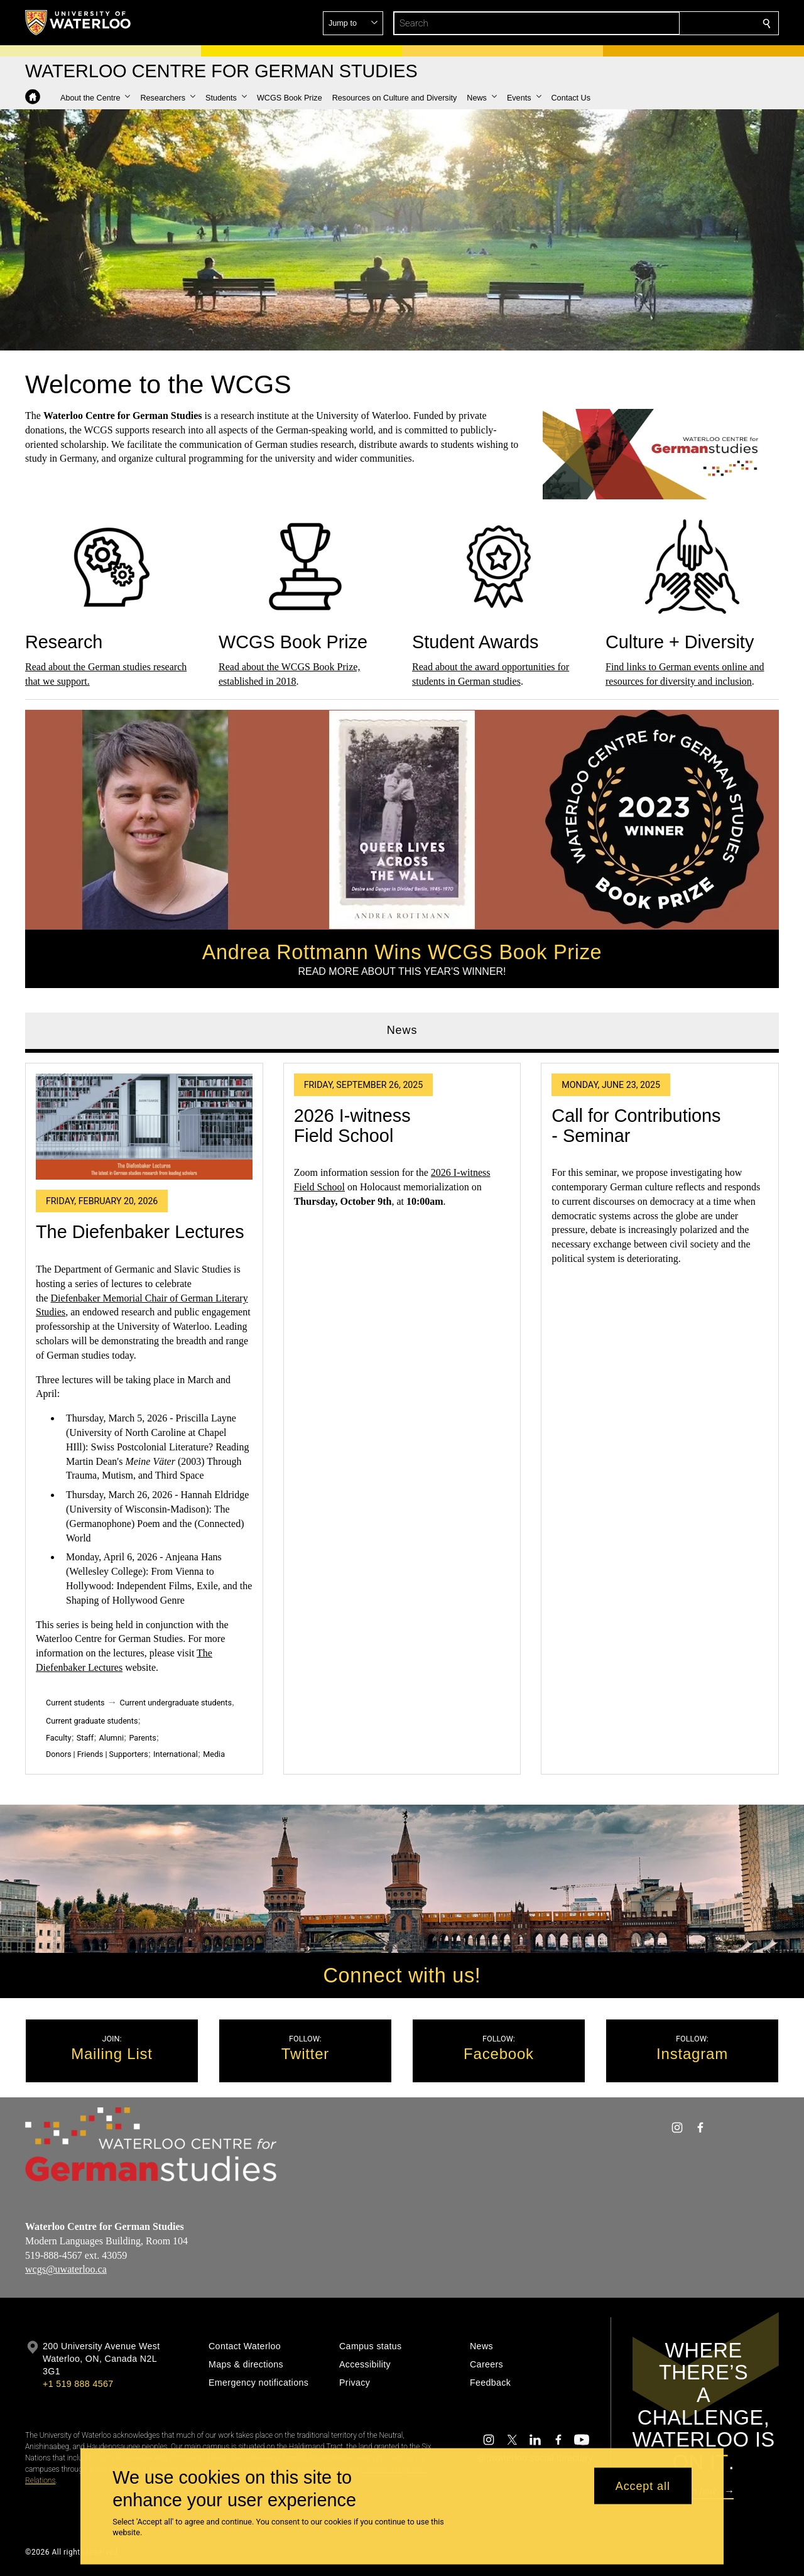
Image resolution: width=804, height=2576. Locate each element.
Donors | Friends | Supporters (97, 1754)
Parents (142, 1737)
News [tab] (402, 1030)
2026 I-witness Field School (352, 1126)
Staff (85, 1737)
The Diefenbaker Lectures (140, 1232)
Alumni (111, 1737)
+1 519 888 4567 (78, 2384)
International (175, 1754)
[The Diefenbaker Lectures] (144, 1126)
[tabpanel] (402, 1414)
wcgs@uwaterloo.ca (66, 2269)
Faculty (58, 1737)
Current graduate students (92, 1720)
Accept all (643, 2485)
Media (214, 1754)
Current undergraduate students (176, 1702)
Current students (75, 1702)
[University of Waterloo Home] (78, 22)
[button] (675, 23)
